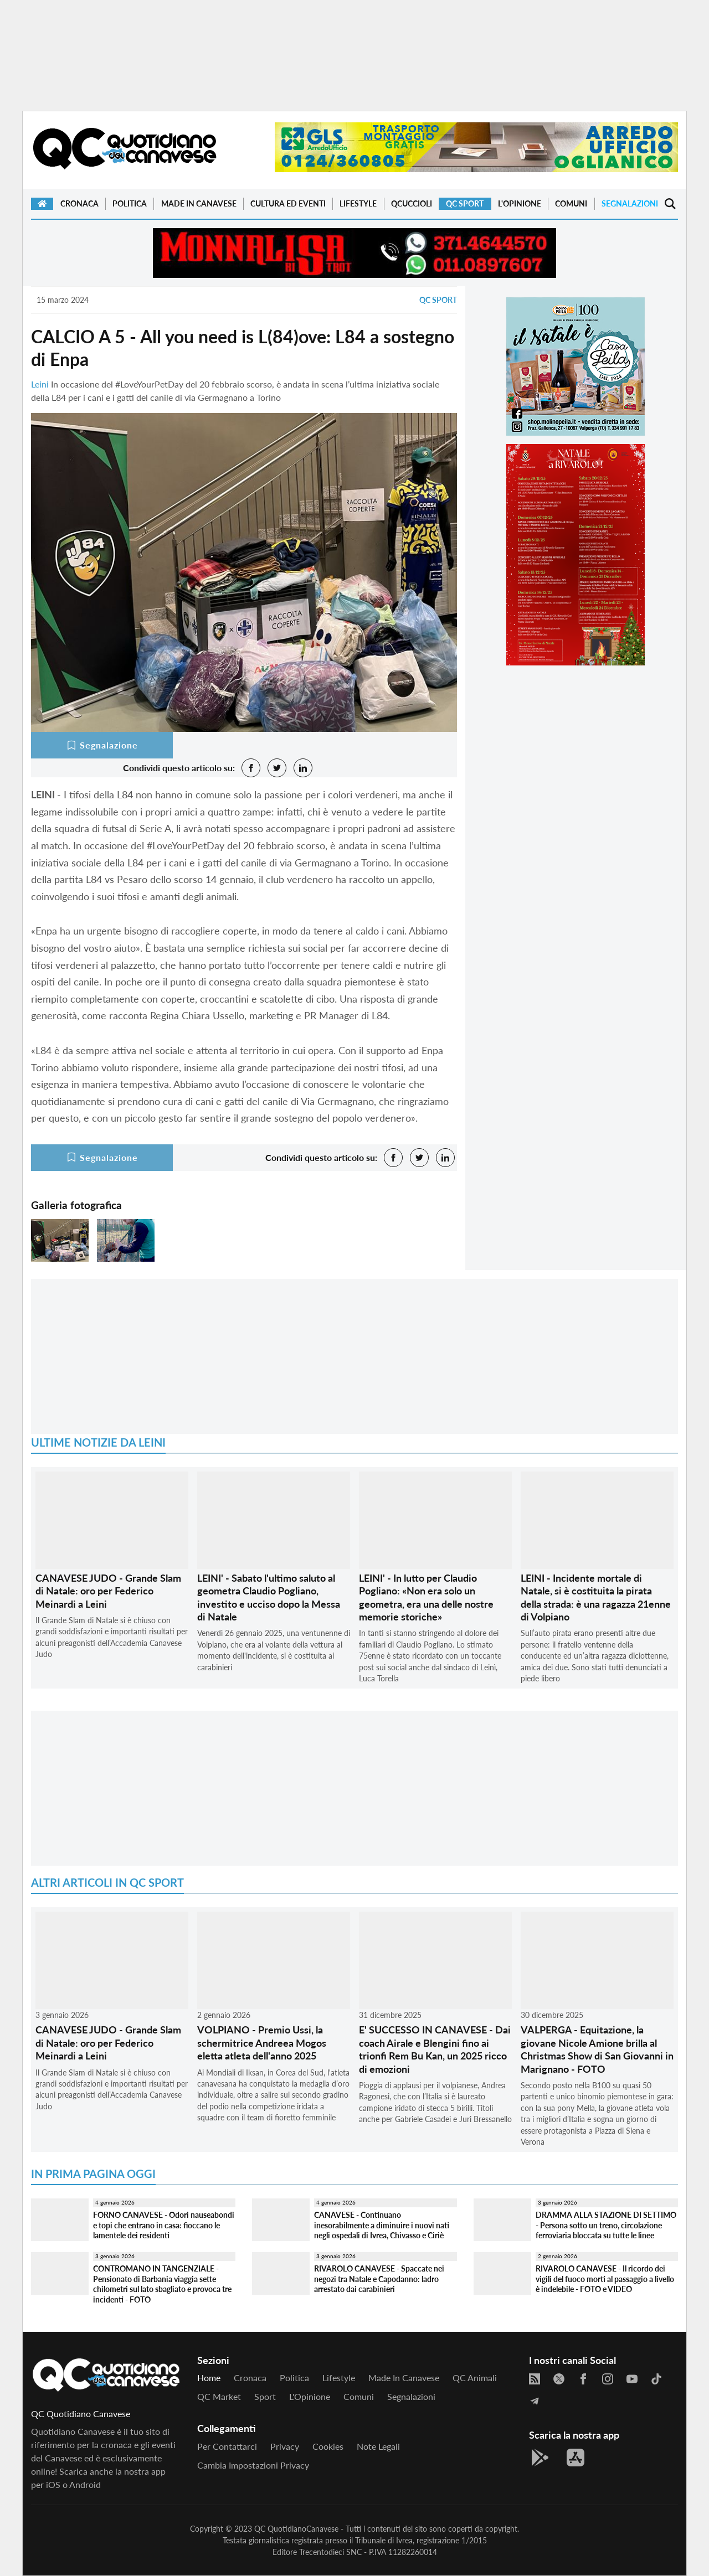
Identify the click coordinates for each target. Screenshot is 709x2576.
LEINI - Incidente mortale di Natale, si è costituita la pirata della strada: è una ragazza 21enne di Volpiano (596, 1597)
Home (208, 2377)
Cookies (327, 2446)
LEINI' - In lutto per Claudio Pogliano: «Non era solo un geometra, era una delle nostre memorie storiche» (426, 1597)
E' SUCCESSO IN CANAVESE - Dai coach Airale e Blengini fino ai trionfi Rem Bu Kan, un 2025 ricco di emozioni (435, 2048)
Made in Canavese (199, 203)
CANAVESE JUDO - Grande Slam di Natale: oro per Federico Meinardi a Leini (108, 1591)
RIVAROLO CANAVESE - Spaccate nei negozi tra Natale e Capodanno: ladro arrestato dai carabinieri (379, 2279)
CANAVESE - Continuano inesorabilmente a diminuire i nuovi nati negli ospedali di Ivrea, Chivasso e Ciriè (381, 2225)
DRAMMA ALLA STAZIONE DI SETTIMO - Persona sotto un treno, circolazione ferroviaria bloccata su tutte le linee (606, 2225)
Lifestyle (358, 203)
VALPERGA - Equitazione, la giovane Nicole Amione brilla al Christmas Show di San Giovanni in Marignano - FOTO (597, 2048)
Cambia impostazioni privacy (253, 2465)
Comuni (571, 203)
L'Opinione (519, 203)
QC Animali (475, 2377)
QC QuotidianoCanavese (296, 2528)
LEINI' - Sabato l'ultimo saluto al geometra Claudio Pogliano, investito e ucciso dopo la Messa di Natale (268, 1597)
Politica (129, 203)
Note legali (378, 2446)
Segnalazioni (630, 203)
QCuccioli (411, 203)
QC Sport (465, 203)
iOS (53, 2484)
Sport (265, 2396)
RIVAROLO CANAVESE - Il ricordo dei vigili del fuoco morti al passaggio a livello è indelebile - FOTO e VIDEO (605, 2279)
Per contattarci (227, 2446)
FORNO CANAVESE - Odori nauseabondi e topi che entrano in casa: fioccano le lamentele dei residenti (163, 2225)
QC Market (219, 2396)
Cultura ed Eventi (288, 203)
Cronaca (79, 203)
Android (85, 2484)
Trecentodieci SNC (330, 2552)
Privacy (284, 2446)
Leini (40, 384)
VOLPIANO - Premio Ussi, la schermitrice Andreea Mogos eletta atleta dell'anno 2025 (261, 2042)
